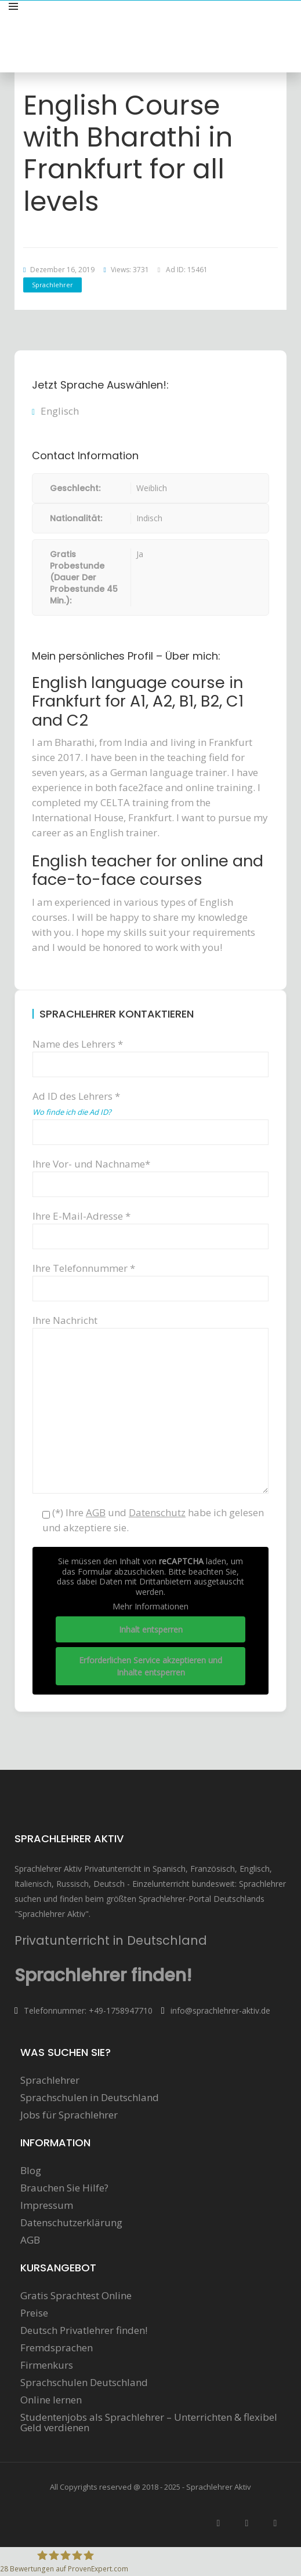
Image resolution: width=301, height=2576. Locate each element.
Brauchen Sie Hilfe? (64, 2188)
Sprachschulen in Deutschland (89, 2097)
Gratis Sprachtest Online (76, 2295)
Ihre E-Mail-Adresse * (150, 1225)
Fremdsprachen (56, 2348)
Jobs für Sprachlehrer (69, 2115)
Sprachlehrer (52, 284)
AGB (30, 2240)
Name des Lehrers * (150, 1053)
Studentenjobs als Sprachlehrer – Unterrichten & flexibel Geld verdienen (148, 2422)
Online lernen (51, 2400)
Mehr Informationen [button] (150, 1606)
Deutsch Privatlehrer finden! (83, 2330)
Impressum (46, 2205)
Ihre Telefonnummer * (150, 1277)
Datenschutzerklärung (71, 2223)
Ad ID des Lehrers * (150, 1112)
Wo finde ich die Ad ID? (71, 1112)
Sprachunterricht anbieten (232, 19)
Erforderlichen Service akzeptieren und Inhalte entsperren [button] (150, 1665)
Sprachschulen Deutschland (84, 2382)
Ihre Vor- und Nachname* (150, 1173)
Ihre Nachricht (150, 1327)
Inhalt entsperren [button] (151, 1628)
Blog (30, 2170)
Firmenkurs (46, 2365)
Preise (34, 2313)
